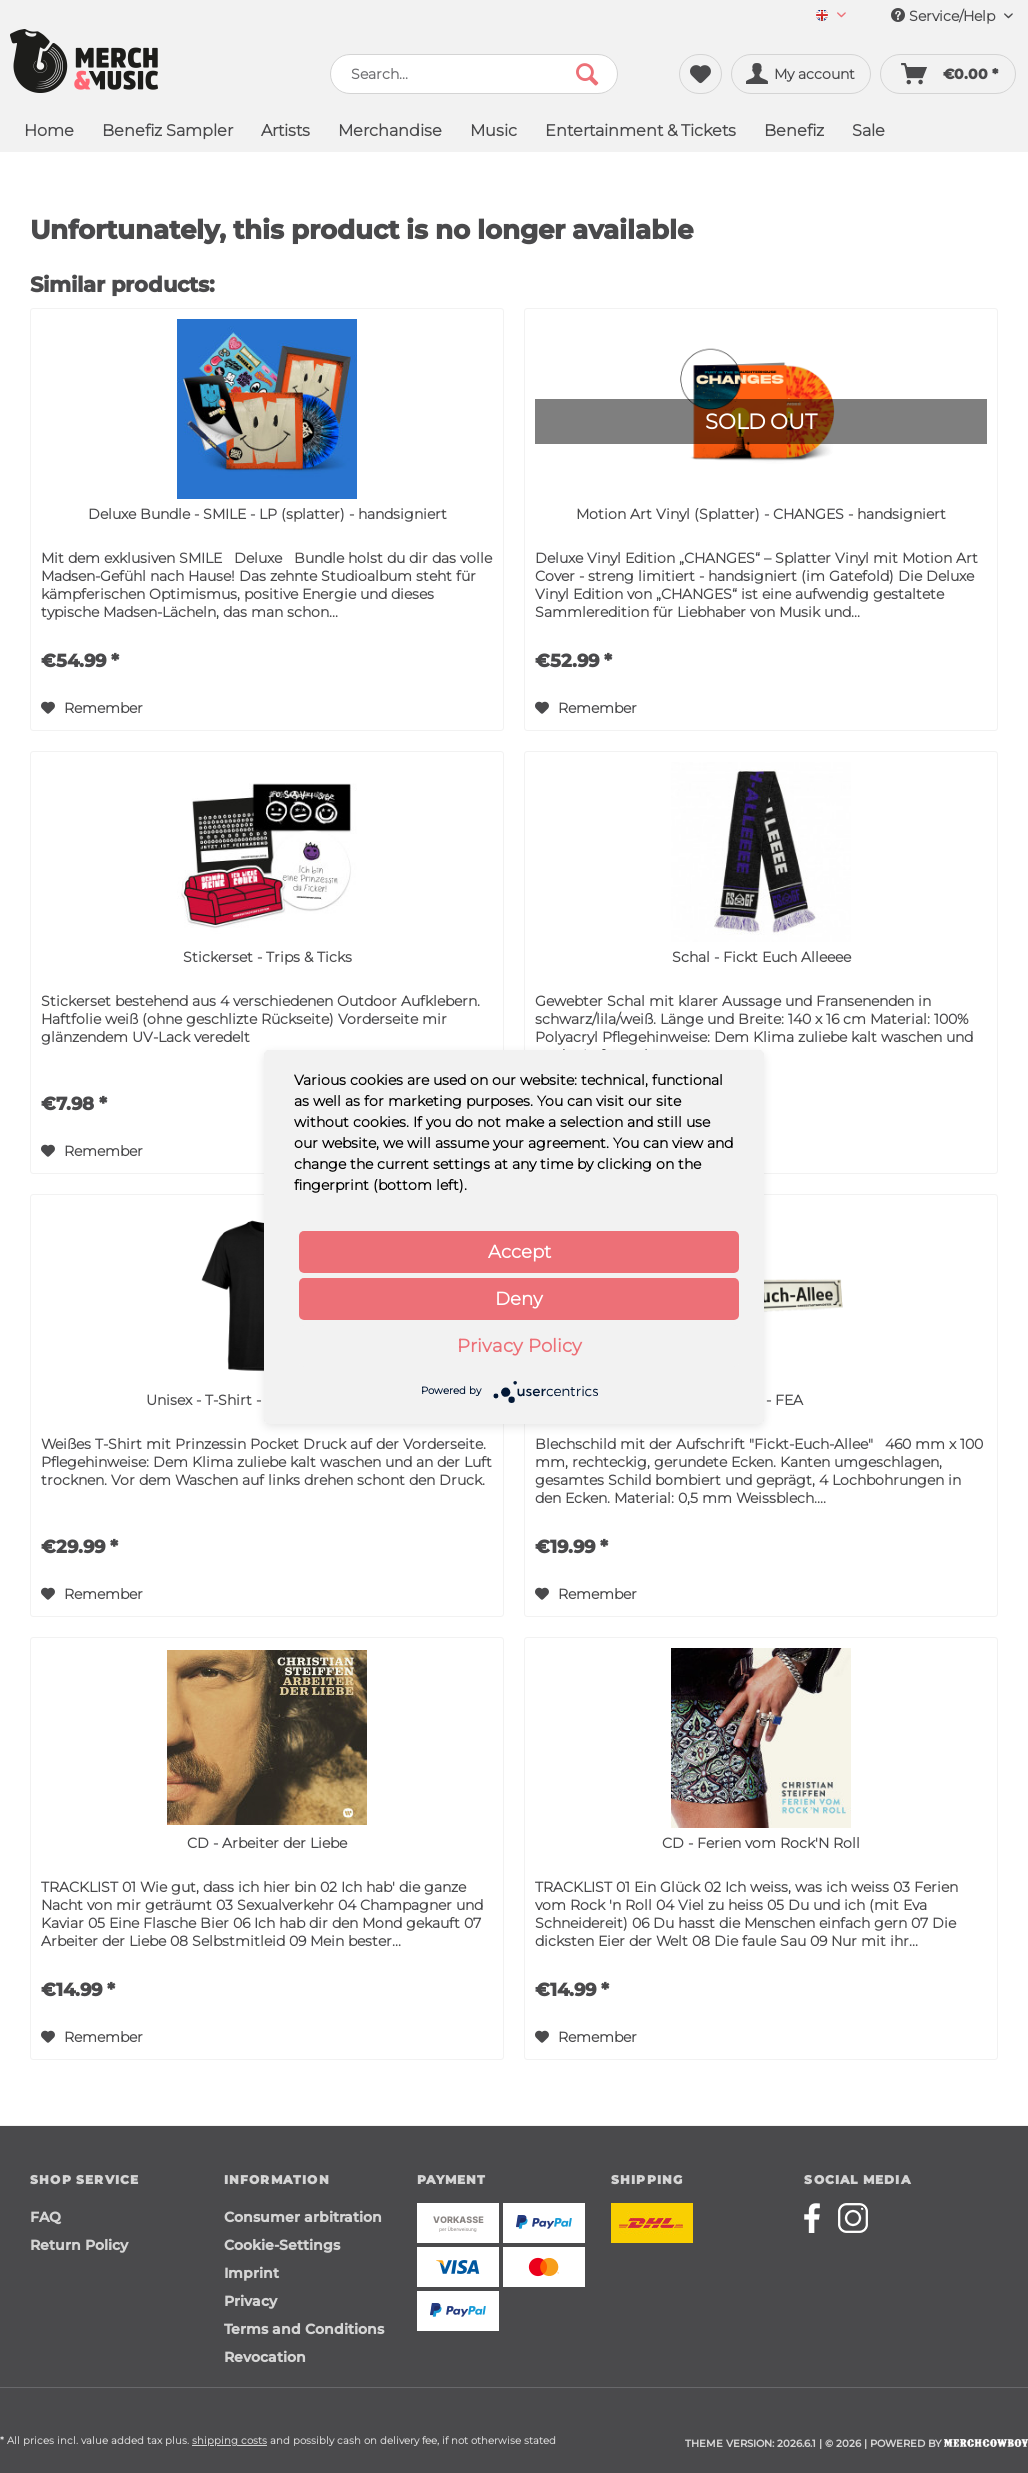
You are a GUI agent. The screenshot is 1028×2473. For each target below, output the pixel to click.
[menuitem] (831, 16)
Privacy (250, 2301)
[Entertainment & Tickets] (640, 132)
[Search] (587, 74)
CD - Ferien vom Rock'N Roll (761, 1843)
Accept (519, 1252)
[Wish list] (700, 74)
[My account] (801, 74)
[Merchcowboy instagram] (853, 2218)
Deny (519, 1299)
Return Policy (79, 2245)
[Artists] (285, 132)
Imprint (251, 2273)
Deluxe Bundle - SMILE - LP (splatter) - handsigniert (267, 514)
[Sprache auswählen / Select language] (831, 16)
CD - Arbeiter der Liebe (267, 1843)
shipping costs (229, 2440)
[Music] (493, 132)
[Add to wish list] (92, 708)
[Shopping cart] (948, 74)
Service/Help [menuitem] (952, 16)
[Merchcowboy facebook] (819, 2218)
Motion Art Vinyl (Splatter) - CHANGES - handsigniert (761, 514)
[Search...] (474, 74)
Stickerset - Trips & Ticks (267, 957)
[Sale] (868, 132)
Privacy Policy (519, 1346)
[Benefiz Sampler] (167, 132)
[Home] (49, 132)
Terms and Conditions (304, 2329)
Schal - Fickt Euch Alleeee (761, 957)
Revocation (265, 2357)
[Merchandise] (390, 132)
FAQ (45, 2217)
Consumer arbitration (303, 2217)
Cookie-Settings (282, 2245)
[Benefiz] (794, 132)
